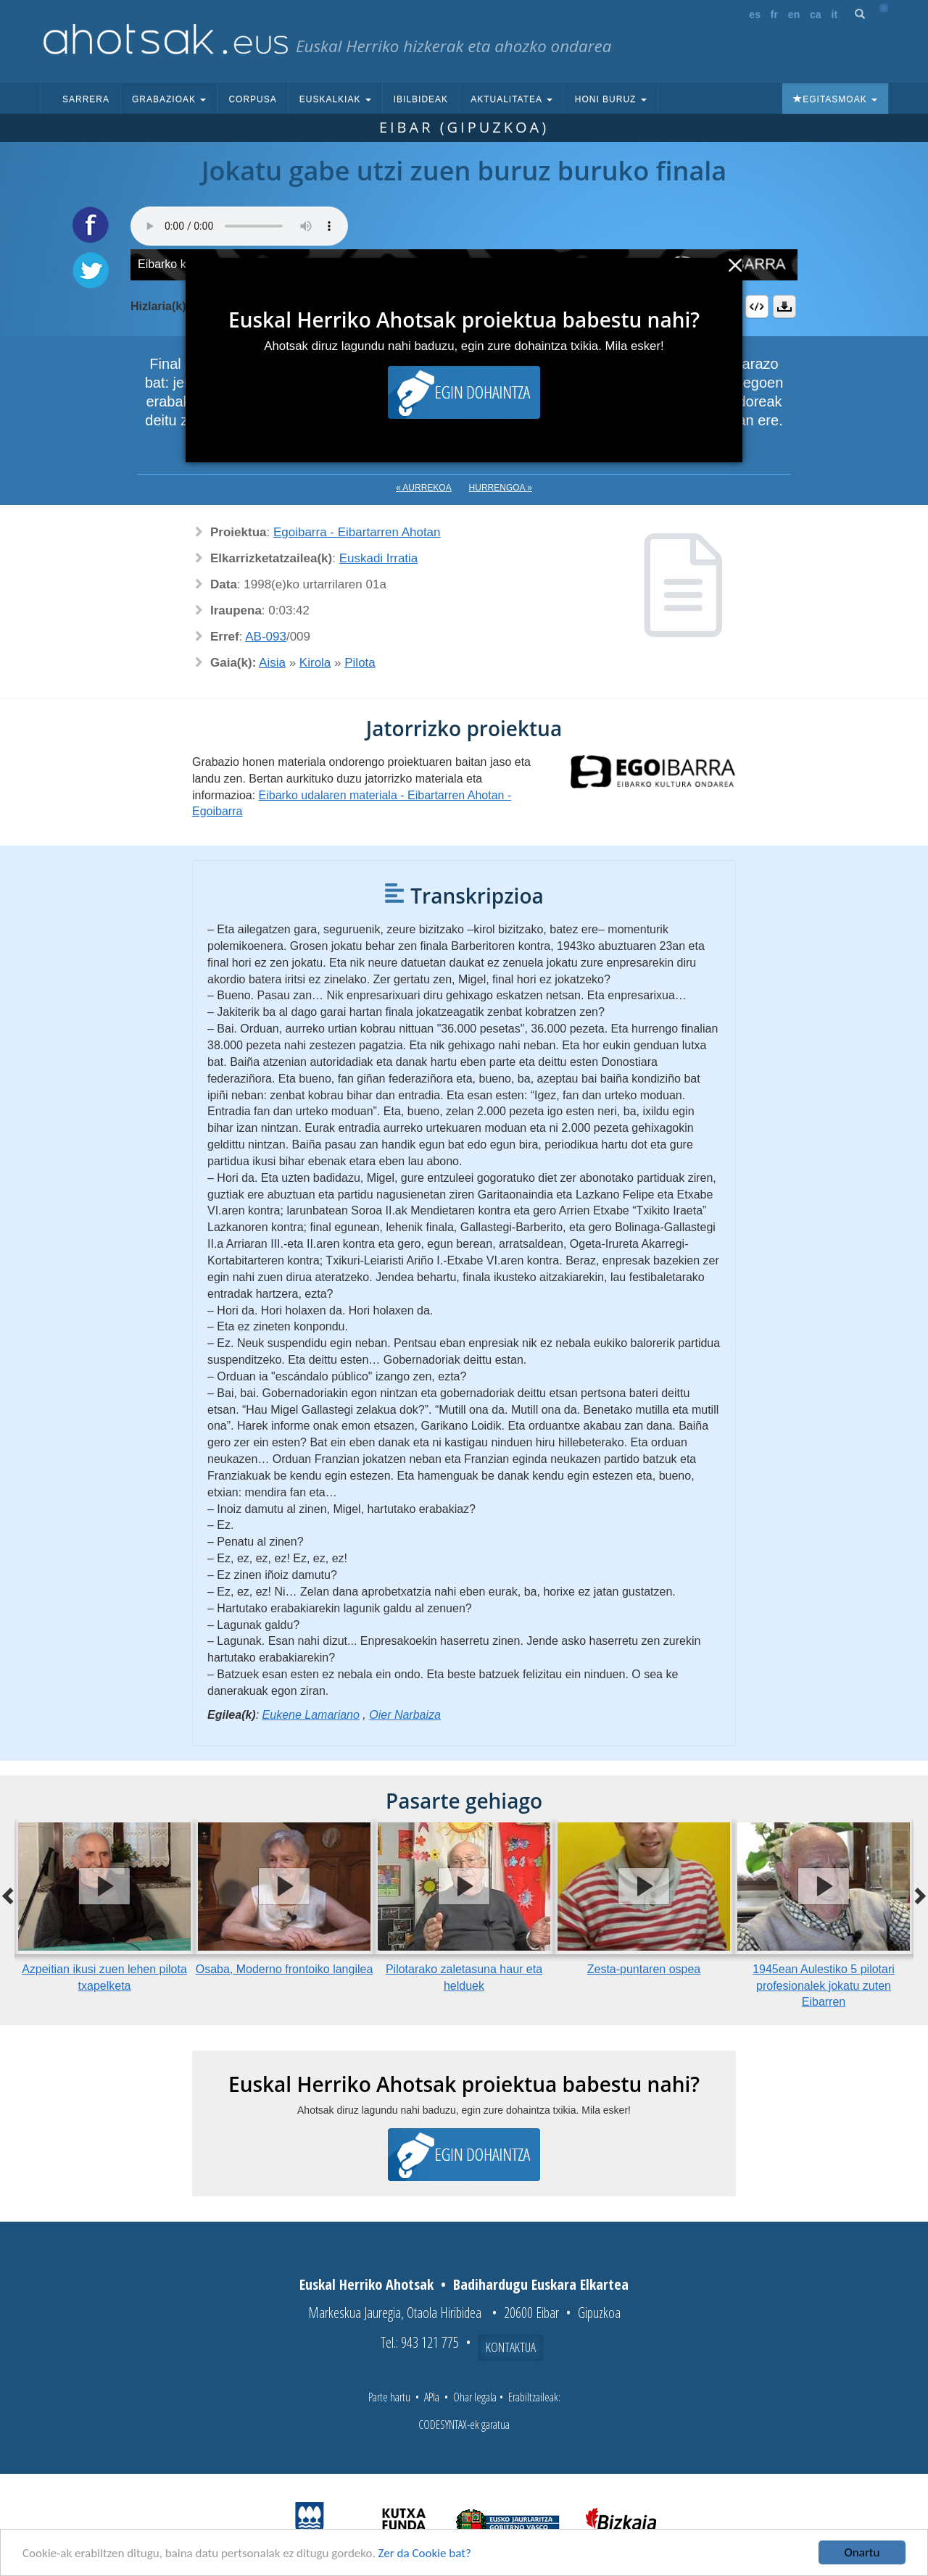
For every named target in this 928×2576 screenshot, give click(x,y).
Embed (756, 306)
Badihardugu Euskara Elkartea (541, 2284)
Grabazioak (169, 99)
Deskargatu (784, 306)
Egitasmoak (835, 99)
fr (774, 14)
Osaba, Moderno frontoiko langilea (284, 1969)
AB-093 (265, 636)
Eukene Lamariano (311, 1715)
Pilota (360, 663)
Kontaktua (511, 2347)
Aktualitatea (511, 99)
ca (815, 14)
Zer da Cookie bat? (424, 2554)
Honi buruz (611, 99)
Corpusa (252, 99)
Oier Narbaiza (405, 1715)
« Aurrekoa (424, 488)
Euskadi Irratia (378, 558)
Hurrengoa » (500, 488)
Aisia (272, 663)
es (755, 14)
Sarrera (85, 99)
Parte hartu (389, 2397)
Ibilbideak (421, 99)
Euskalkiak (335, 99)
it (835, 14)
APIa (431, 2397)
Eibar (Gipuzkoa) (464, 127)
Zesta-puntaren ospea (644, 1969)
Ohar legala (475, 2397)
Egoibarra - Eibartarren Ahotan (357, 532)
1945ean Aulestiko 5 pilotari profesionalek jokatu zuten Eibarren (824, 1986)
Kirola (315, 663)
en (794, 14)
